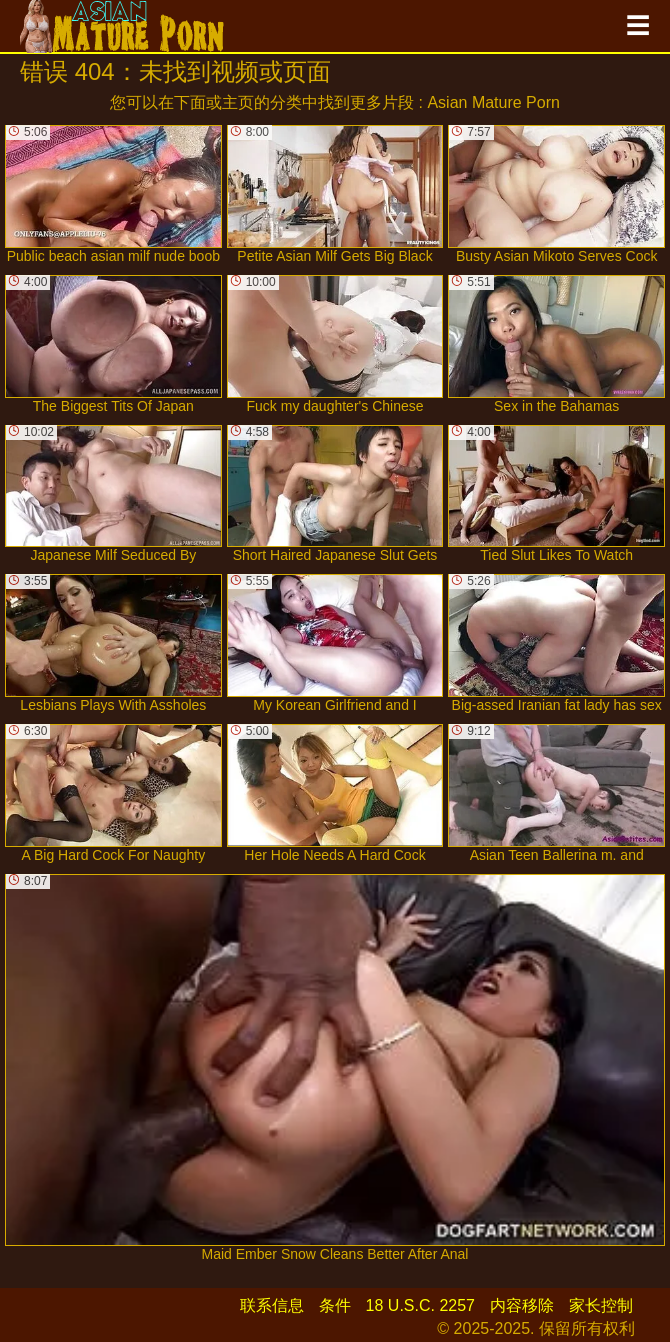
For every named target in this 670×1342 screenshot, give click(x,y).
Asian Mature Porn (493, 102)
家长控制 (601, 1305)
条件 (335, 1305)
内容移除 (522, 1305)
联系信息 (272, 1305)
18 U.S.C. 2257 (420, 1305)
